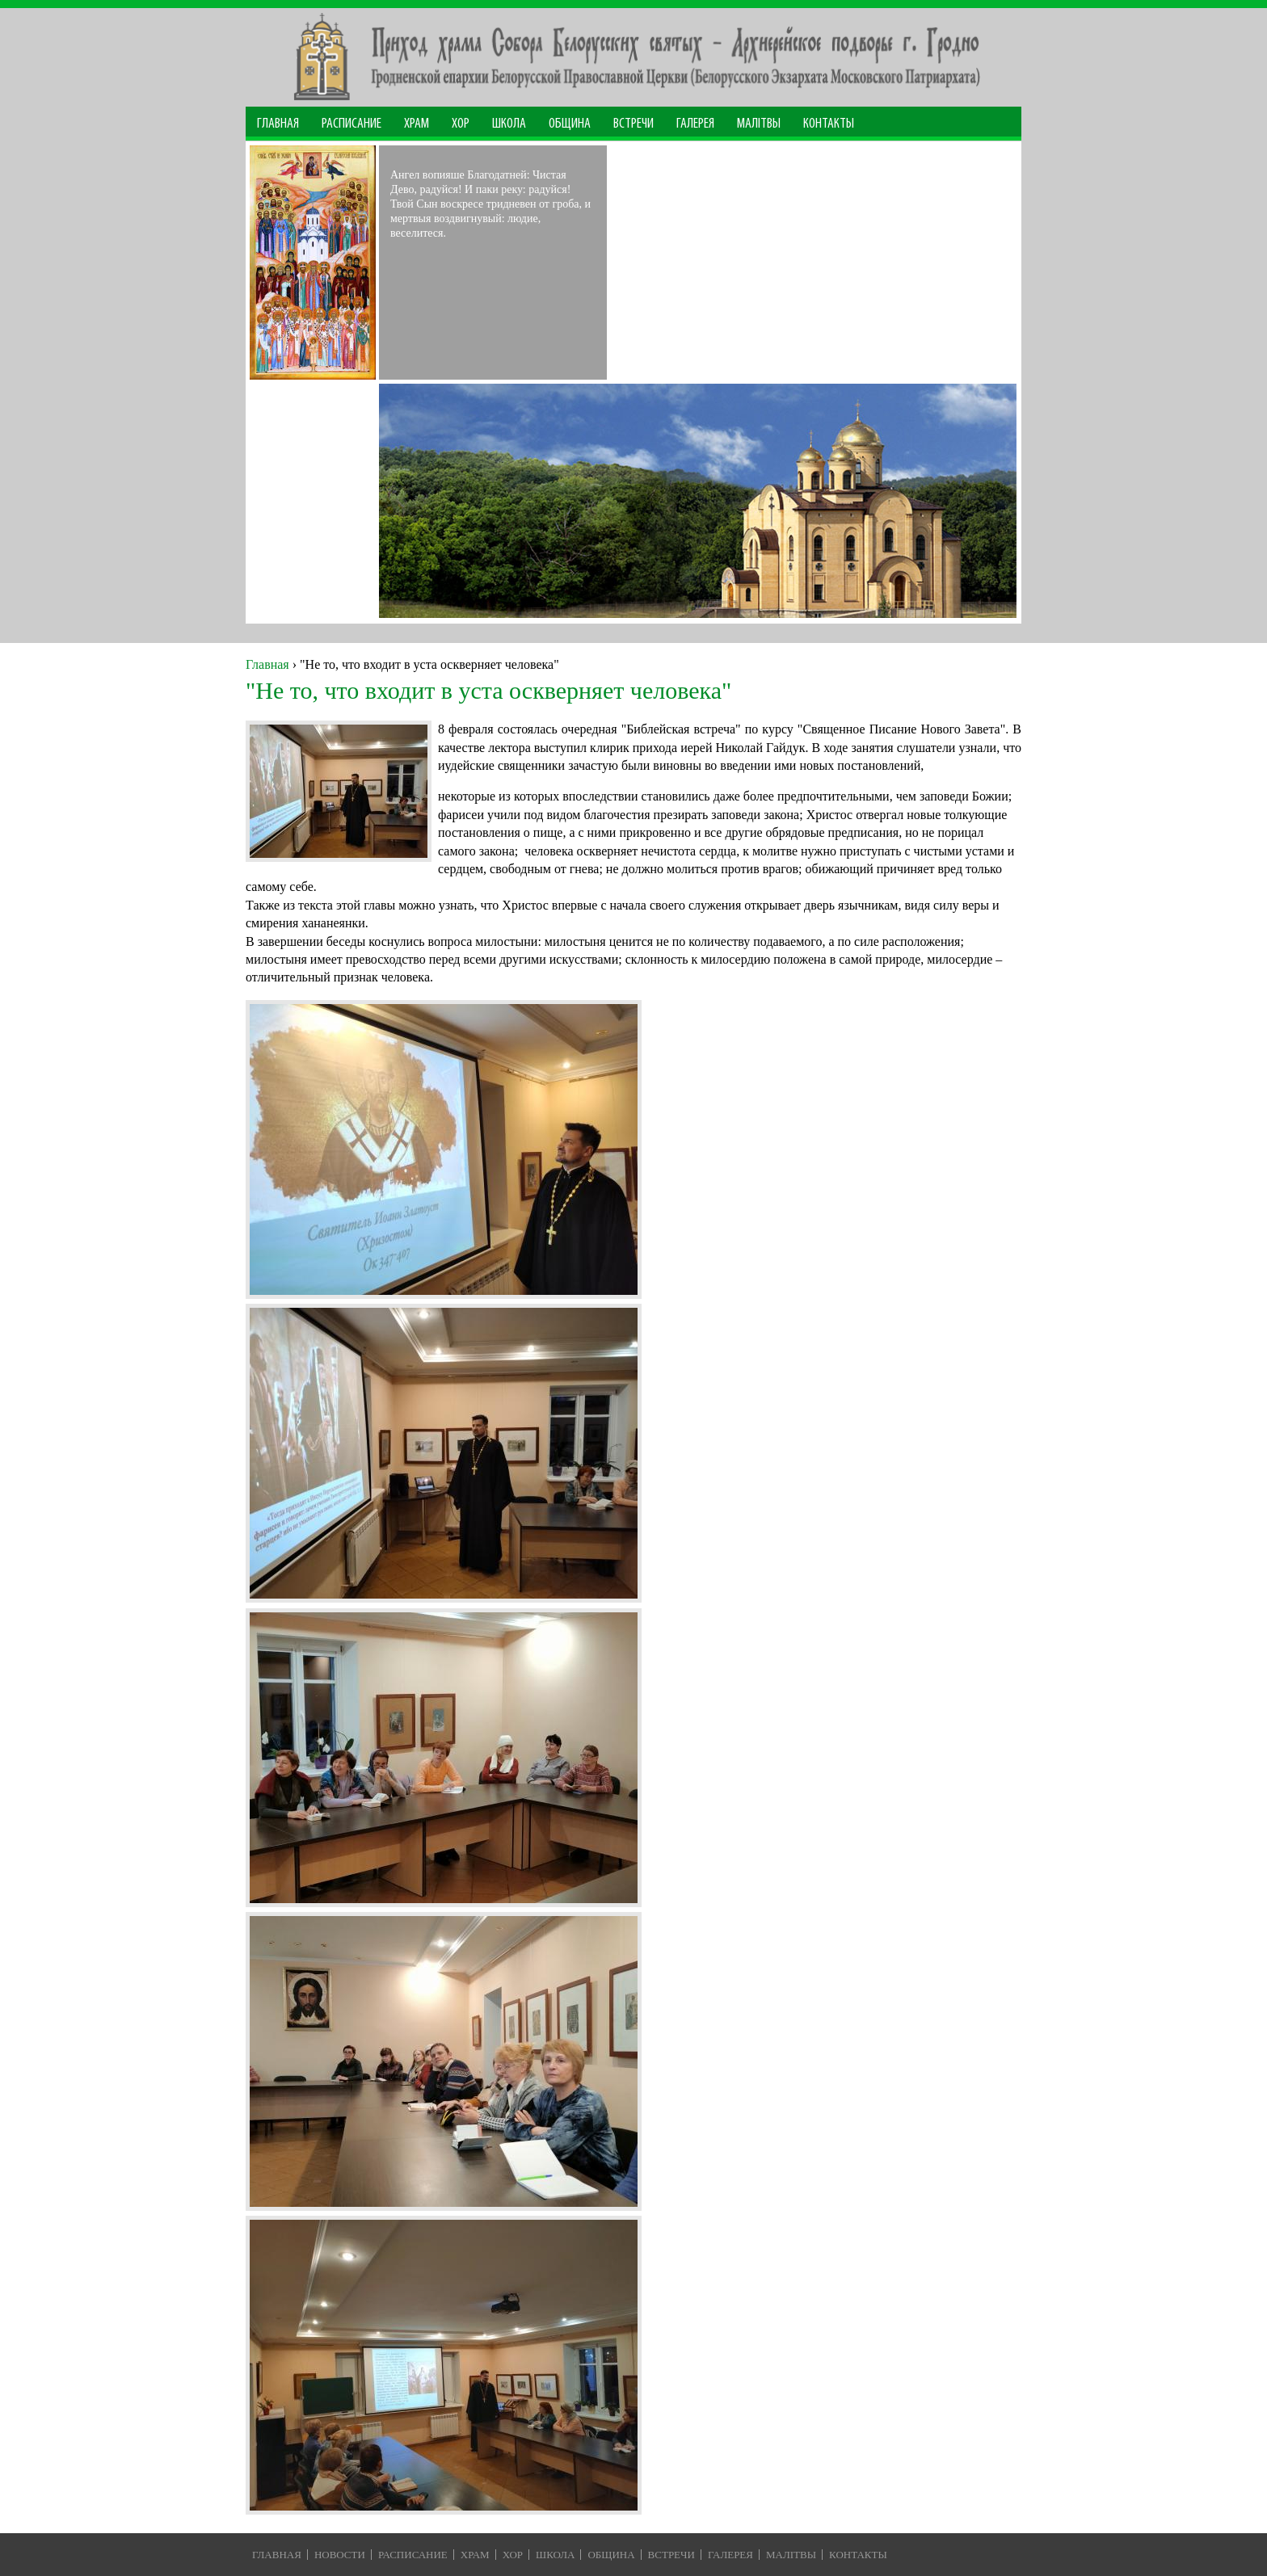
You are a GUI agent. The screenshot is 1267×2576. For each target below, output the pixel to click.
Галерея (695, 124)
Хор (460, 124)
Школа (509, 124)
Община (570, 124)
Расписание (351, 124)
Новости (339, 2555)
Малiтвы (791, 2555)
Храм (416, 124)
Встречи (633, 124)
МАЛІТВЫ (759, 124)
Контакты (828, 124)
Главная (278, 124)
